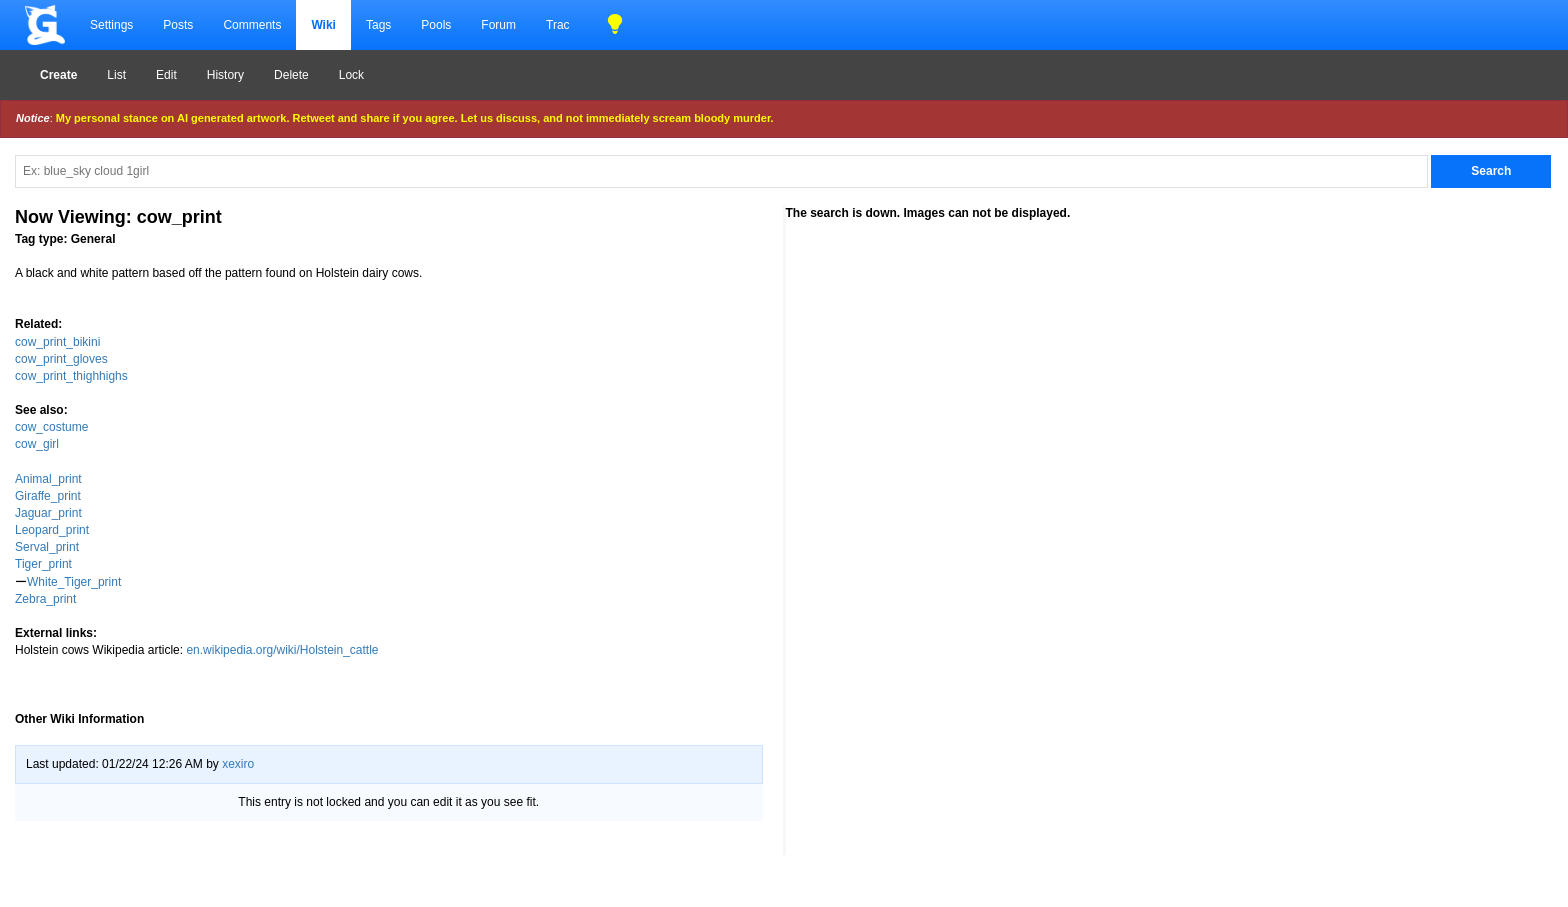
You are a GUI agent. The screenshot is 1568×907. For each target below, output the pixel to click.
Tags (378, 25)
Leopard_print (52, 530)
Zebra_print (45, 599)
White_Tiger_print (74, 582)
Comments (252, 25)
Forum (498, 25)
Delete (291, 75)
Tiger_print (43, 564)
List (116, 75)
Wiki (323, 25)
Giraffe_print (48, 496)
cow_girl (37, 444)
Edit (166, 75)
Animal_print (48, 479)
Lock (351, 75)
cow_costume (51, 427)
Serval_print (47, 547)
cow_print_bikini (57, 342)
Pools (436, 25)
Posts (178, 25)
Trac (558, 25)
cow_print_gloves (61, 359)
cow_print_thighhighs (71, 376)
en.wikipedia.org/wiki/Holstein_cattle (282, 650)
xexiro (238, 764)
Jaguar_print (48, 513)
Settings (111, 25)
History (225, 75)
